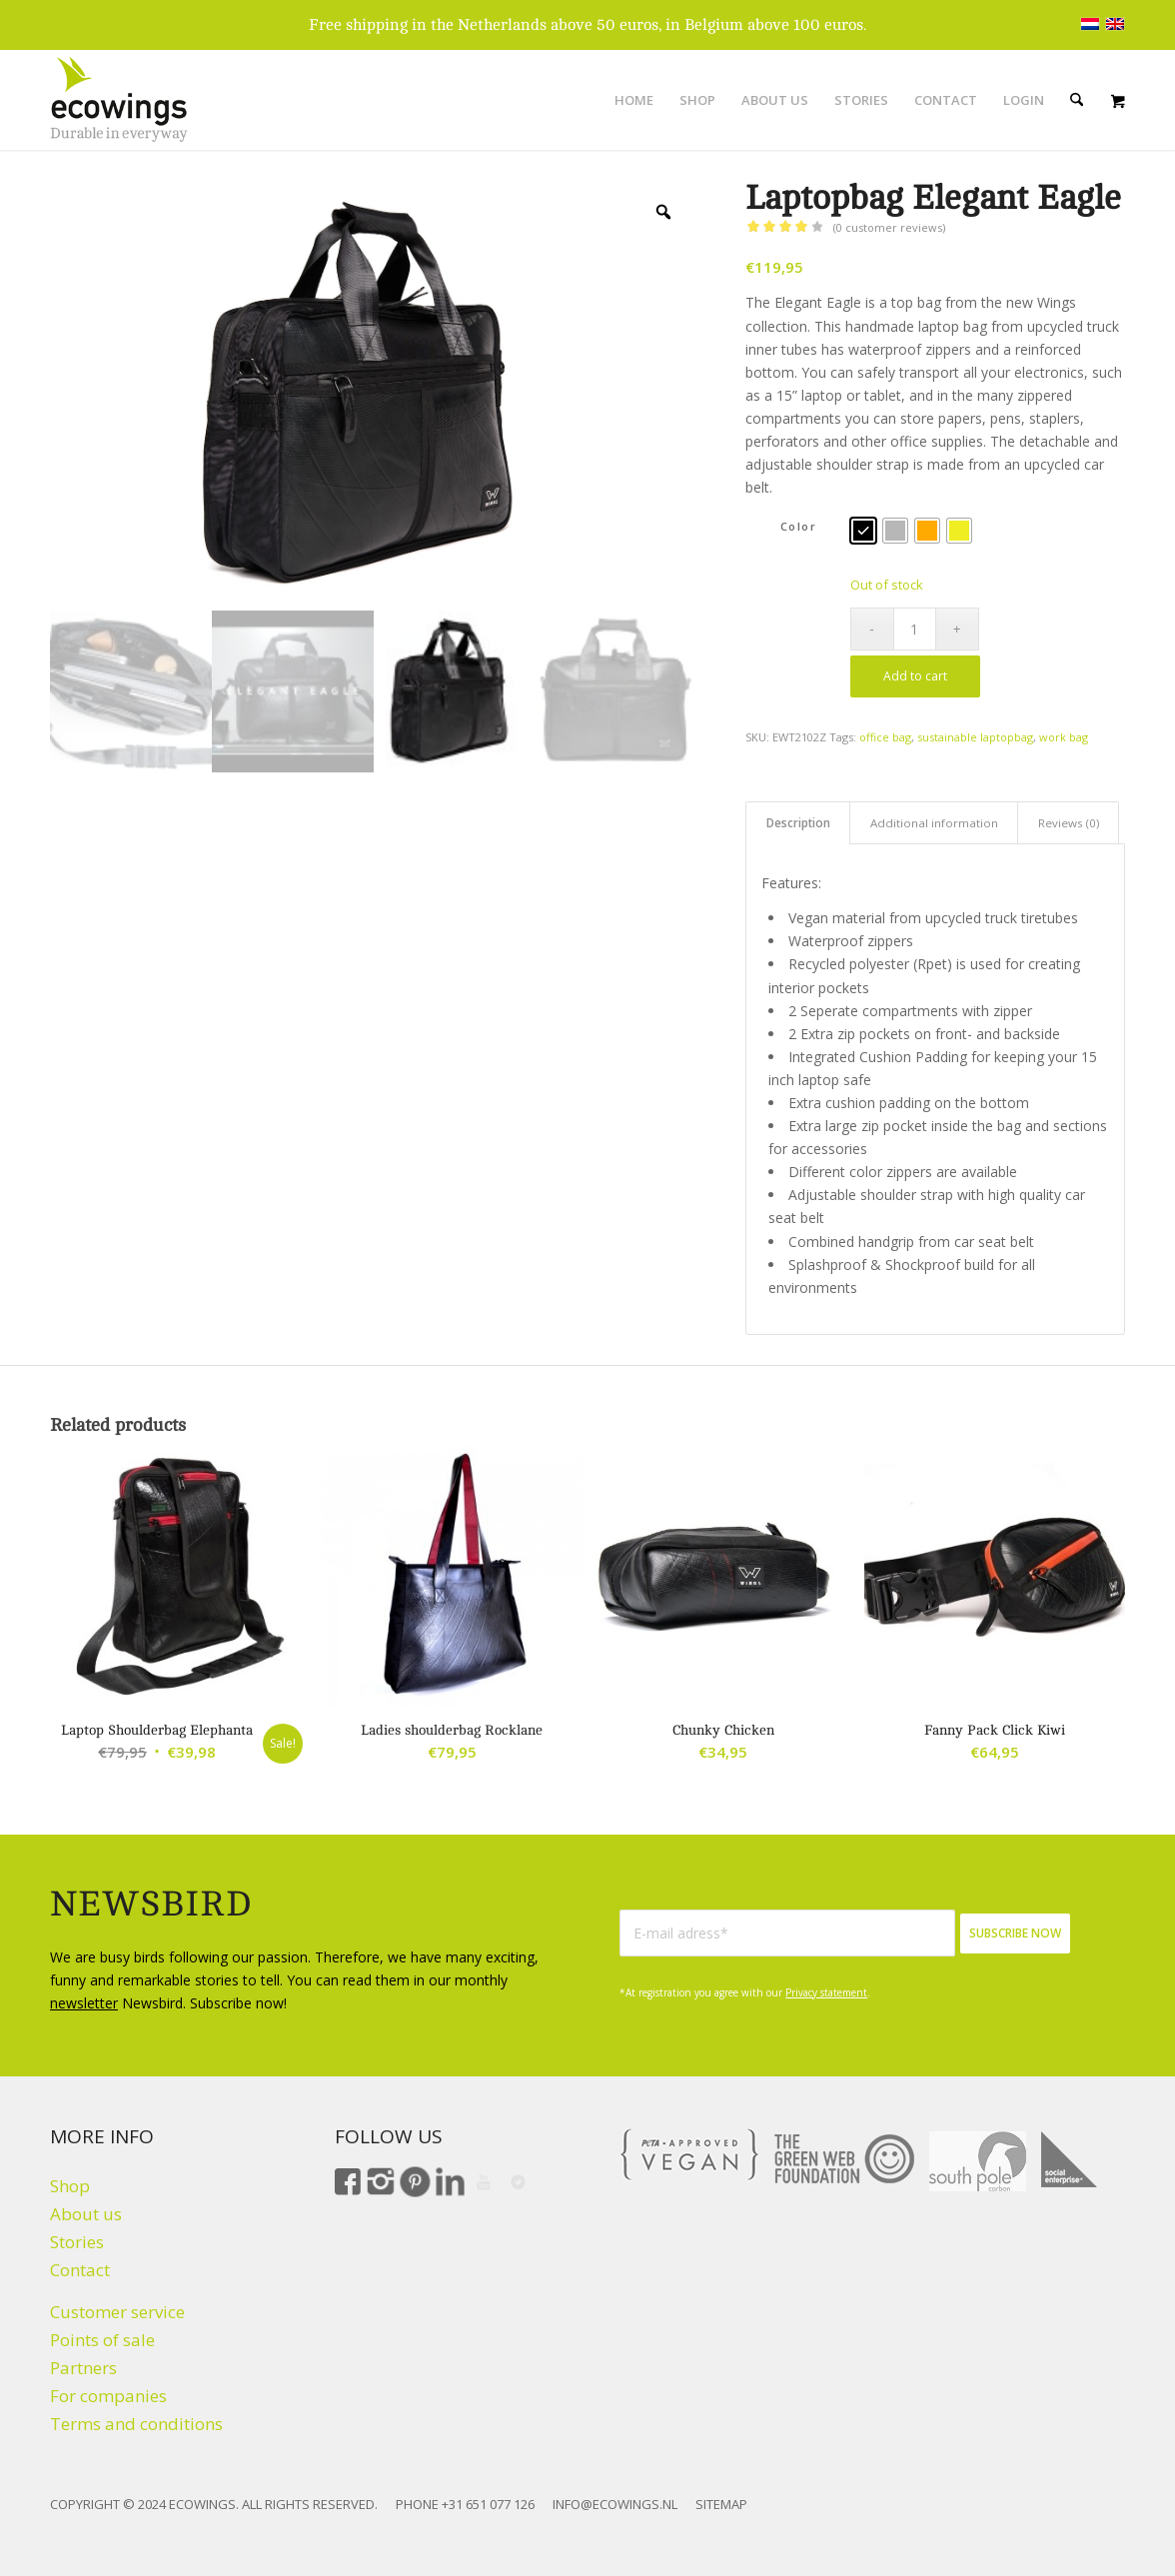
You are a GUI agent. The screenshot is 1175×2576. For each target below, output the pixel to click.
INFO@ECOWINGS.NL (615, 2504)
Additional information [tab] (934, 822)
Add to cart (915, 675)
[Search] (1076, 100)
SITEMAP (721, 2504)
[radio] (863, 531)
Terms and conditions (136, 2423)
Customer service (117, 2311)
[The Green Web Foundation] (844, 2159)
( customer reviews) (889, 227)
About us (86, 2213)
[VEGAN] (689, 2154)
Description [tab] (798, 822)
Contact (80, 2269)
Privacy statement (826, 1992)
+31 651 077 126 (488, 2504)
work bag (1063, 736)
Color (798, 526)
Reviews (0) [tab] (1068, 822)
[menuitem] (633, 100)
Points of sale (102, 2339)
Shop (70, 2185)
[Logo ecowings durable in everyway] (119, 100)
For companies (108, 2395)
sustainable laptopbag (975, 736)
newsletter (84, 2002)
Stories (77, 2241)
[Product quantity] (914, 629)
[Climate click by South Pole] (977, 2161)
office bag (885, 736)
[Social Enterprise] (1069, 2159)
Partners (83, 2367)
